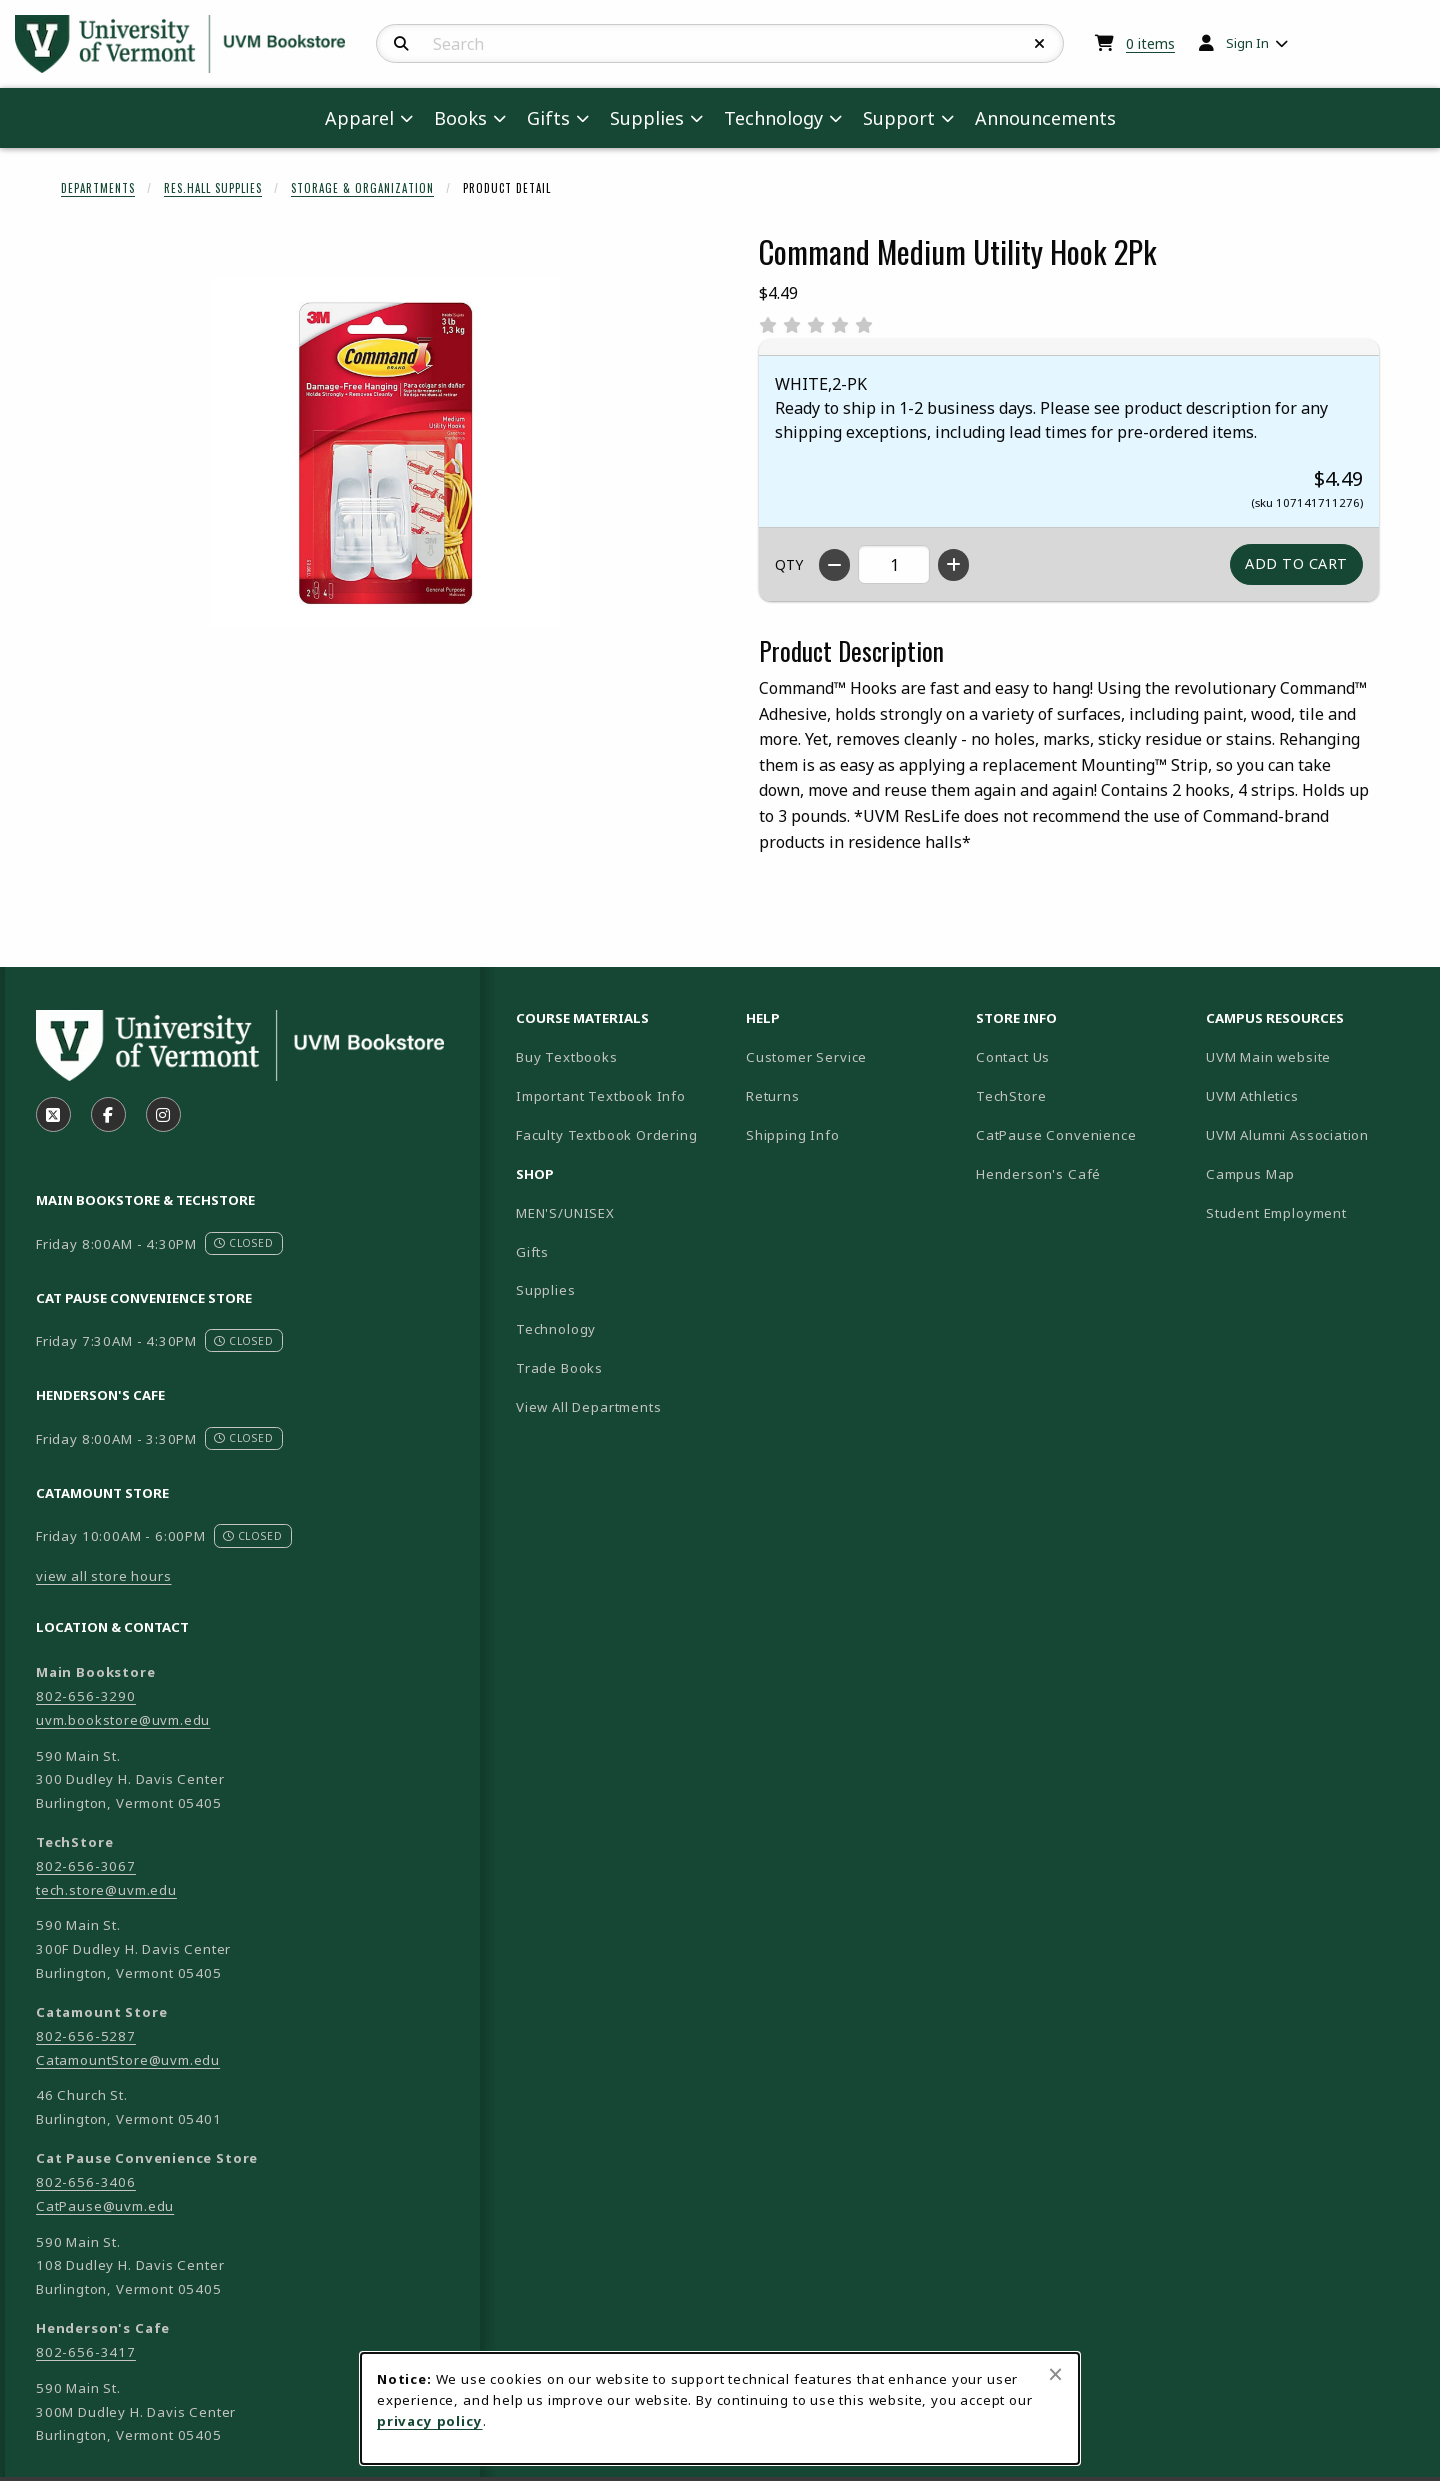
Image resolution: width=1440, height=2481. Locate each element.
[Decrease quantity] (834, 565)
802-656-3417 (86, 2352)
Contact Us (1013, 1057)
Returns (773, 1096)
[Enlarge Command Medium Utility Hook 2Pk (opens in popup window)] (386, 453)
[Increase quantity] (953, 565)
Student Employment (1313, 1212)
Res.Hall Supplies (213, 188)
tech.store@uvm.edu (106, 1890)
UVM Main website (1313, 1056)
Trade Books (559, 1368)
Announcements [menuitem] (1045, 118)
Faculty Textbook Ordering (607, 1135)
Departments (98, 188)
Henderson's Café (1038, 1174)
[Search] (401, 44)
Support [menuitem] (899, 118)
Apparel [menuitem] (359, 118)
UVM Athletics (1313, 1095)
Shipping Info (793, 1135)
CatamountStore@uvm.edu (128, 2060)
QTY (789, 564)
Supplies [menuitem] (647, 118)
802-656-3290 (86, 1696)
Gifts (532, 1252)
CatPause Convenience (1056, 1135)
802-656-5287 (86, 2036)
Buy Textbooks (567, 1057)
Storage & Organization (362, 188)
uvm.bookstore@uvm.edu (123, 1720)
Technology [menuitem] (773, 118)
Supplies (546, 1290)
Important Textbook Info (601, 1096)
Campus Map (1313, 1173)
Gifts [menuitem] (548, 118)
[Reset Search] (1040, 44)
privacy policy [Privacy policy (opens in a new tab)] (430, 2421)
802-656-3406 (86, 2182)
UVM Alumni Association (1313, 1134)
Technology (556, 1329)
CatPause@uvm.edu (105, 2206)
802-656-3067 (86, 1866)
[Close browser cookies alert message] (1055, 2374)
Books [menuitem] (460, 118)
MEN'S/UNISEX (565, 1213)
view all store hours (104, 1576)
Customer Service (806, 1057)
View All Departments (589, 1407)
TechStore (1011, 1096)
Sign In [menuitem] (1247, 43)
